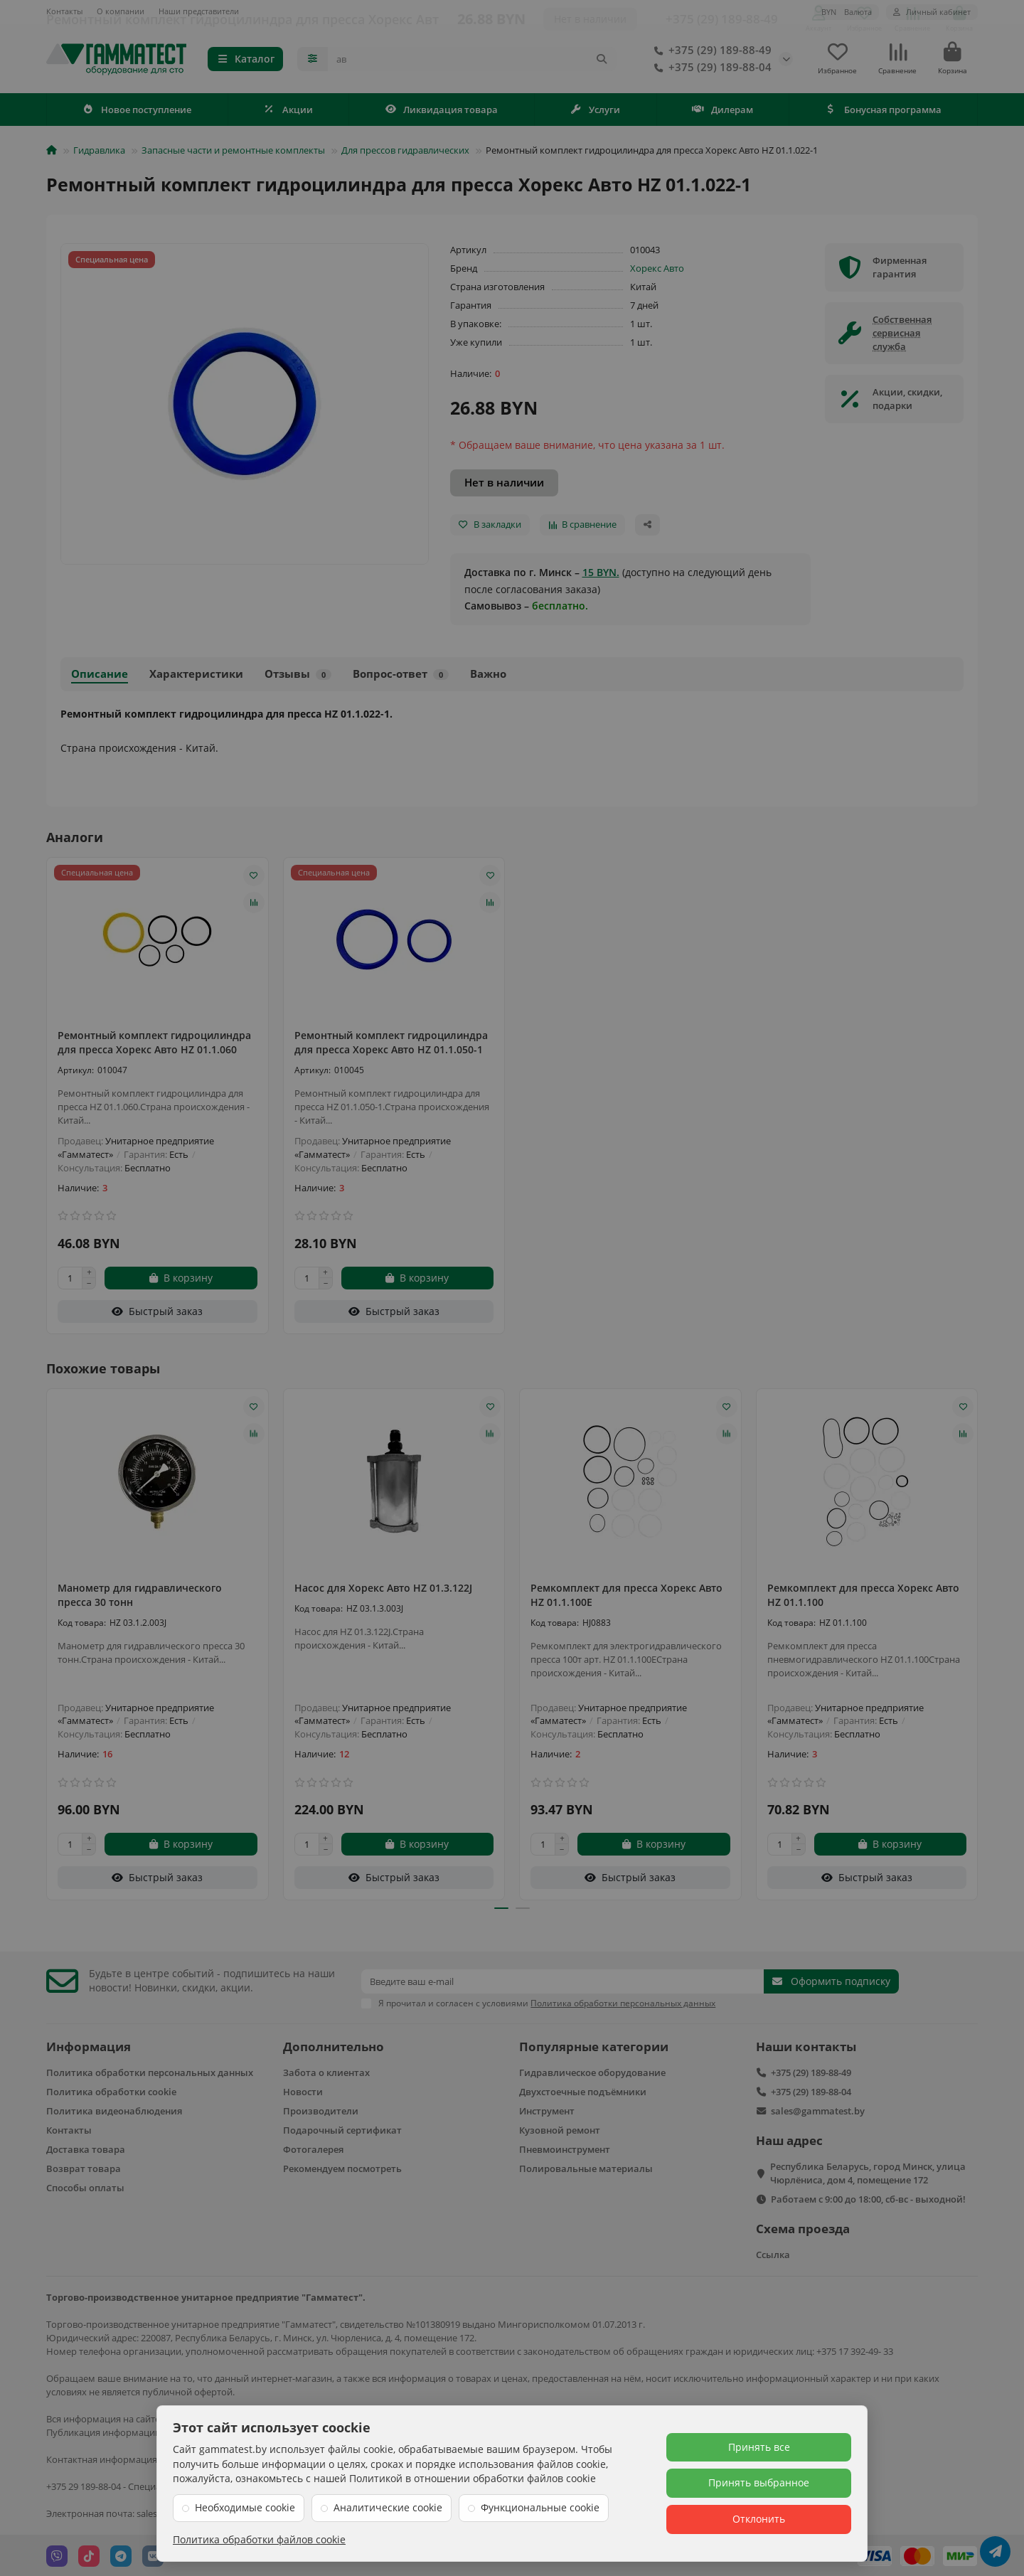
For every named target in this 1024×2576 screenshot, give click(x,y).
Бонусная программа (883, 113)
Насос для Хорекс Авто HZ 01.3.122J (383, 1592)
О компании (120, 11)
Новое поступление (137, 113)
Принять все (759, 2447)
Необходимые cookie (245, 2507)
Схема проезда (803, 2227)
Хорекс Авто (657, 272)
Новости (303, 2090)
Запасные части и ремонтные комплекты (233, 154)
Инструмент (547, 2109)
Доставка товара (85, 2147)
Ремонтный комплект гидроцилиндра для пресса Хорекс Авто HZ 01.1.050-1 (391, 1046)
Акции (288, 113)
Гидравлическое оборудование (592, 2071)
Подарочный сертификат (342, 2128)
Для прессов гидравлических (405, 154)
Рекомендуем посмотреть (342, 2167)
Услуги (595, 113)
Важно (488, 678)
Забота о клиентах (326, 2071)
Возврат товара (83, 2167)
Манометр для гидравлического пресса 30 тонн (140, 1599)
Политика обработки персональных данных (149, 2071)
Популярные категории (593, 2045)
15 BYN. (600, 576)
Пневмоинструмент (564, 2147)
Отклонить (758, 2519)
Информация (88, 2045)
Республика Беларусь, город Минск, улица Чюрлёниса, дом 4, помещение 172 (868, 2172)
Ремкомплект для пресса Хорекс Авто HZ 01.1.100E (626, 1599)
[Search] (472, 61)
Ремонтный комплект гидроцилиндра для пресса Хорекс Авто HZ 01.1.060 (154, 1046)
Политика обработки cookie (111, 2090)
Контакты (64, 11)
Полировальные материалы (586, 2167)
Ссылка (773, 2253)
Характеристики (196, 678)
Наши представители (199, 11)
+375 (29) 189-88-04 (710, 70)
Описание (99, 678)
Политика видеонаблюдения (114, 2109)
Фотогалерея (313, 2147)
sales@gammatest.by (818, 2109)
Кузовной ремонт (559, 2128)
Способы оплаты (85, 2186)
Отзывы (298, 678)
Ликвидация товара (441, 113)
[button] (501, 1913)
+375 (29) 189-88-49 (710, 52)
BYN (846, 11)
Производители (320, 2109)
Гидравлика (99, 154)
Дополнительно (333, 2045)
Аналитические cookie (388, 2507)
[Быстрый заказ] (157, 1315)
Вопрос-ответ (401, 678)
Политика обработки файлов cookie (259, 2539)
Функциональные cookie (540, 2507)
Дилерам (722, 113)
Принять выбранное (758, 2482)
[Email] (562, 1980)
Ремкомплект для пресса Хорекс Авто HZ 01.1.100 (863, 1599)
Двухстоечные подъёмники (582, 2090)
